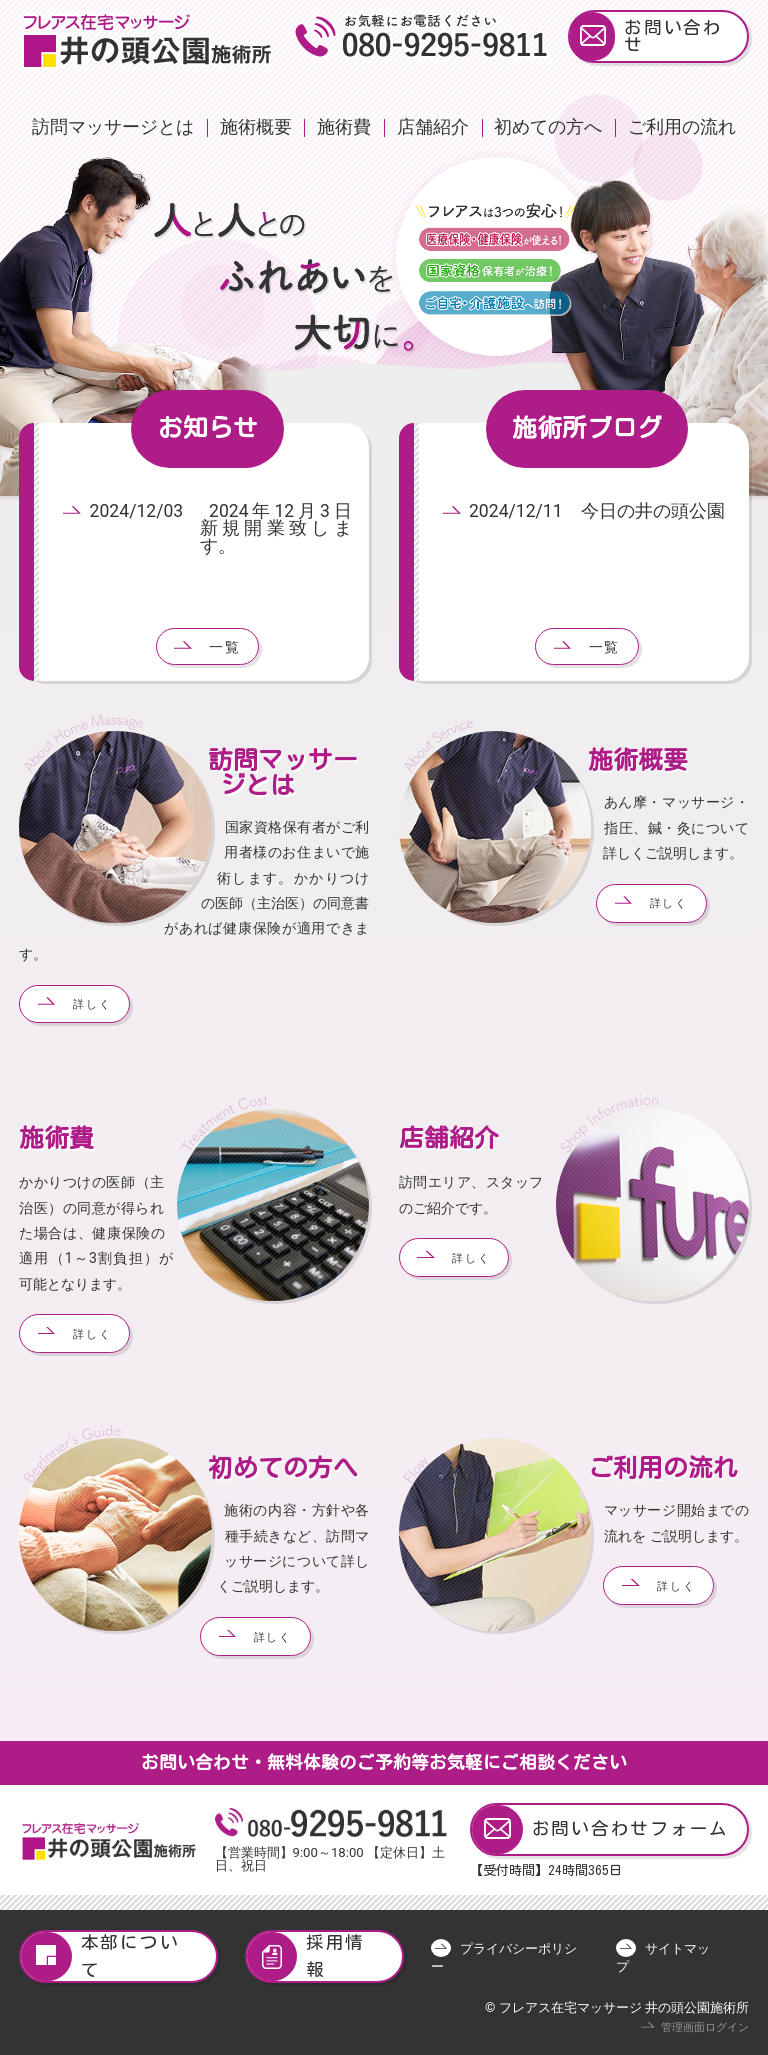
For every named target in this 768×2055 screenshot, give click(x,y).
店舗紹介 (433, 127)
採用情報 (306, 1956)
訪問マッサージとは (113, 127)
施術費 (344, 127)
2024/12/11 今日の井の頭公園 (597, 511)
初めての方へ (548, 127)
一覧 (225, 647)
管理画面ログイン (705, 2027)
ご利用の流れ (682, 127)
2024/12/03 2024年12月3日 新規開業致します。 (230, 528)
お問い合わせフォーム (600, 1829)
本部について (100, 1956)
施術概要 (256, 127)
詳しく (92, 1004)
